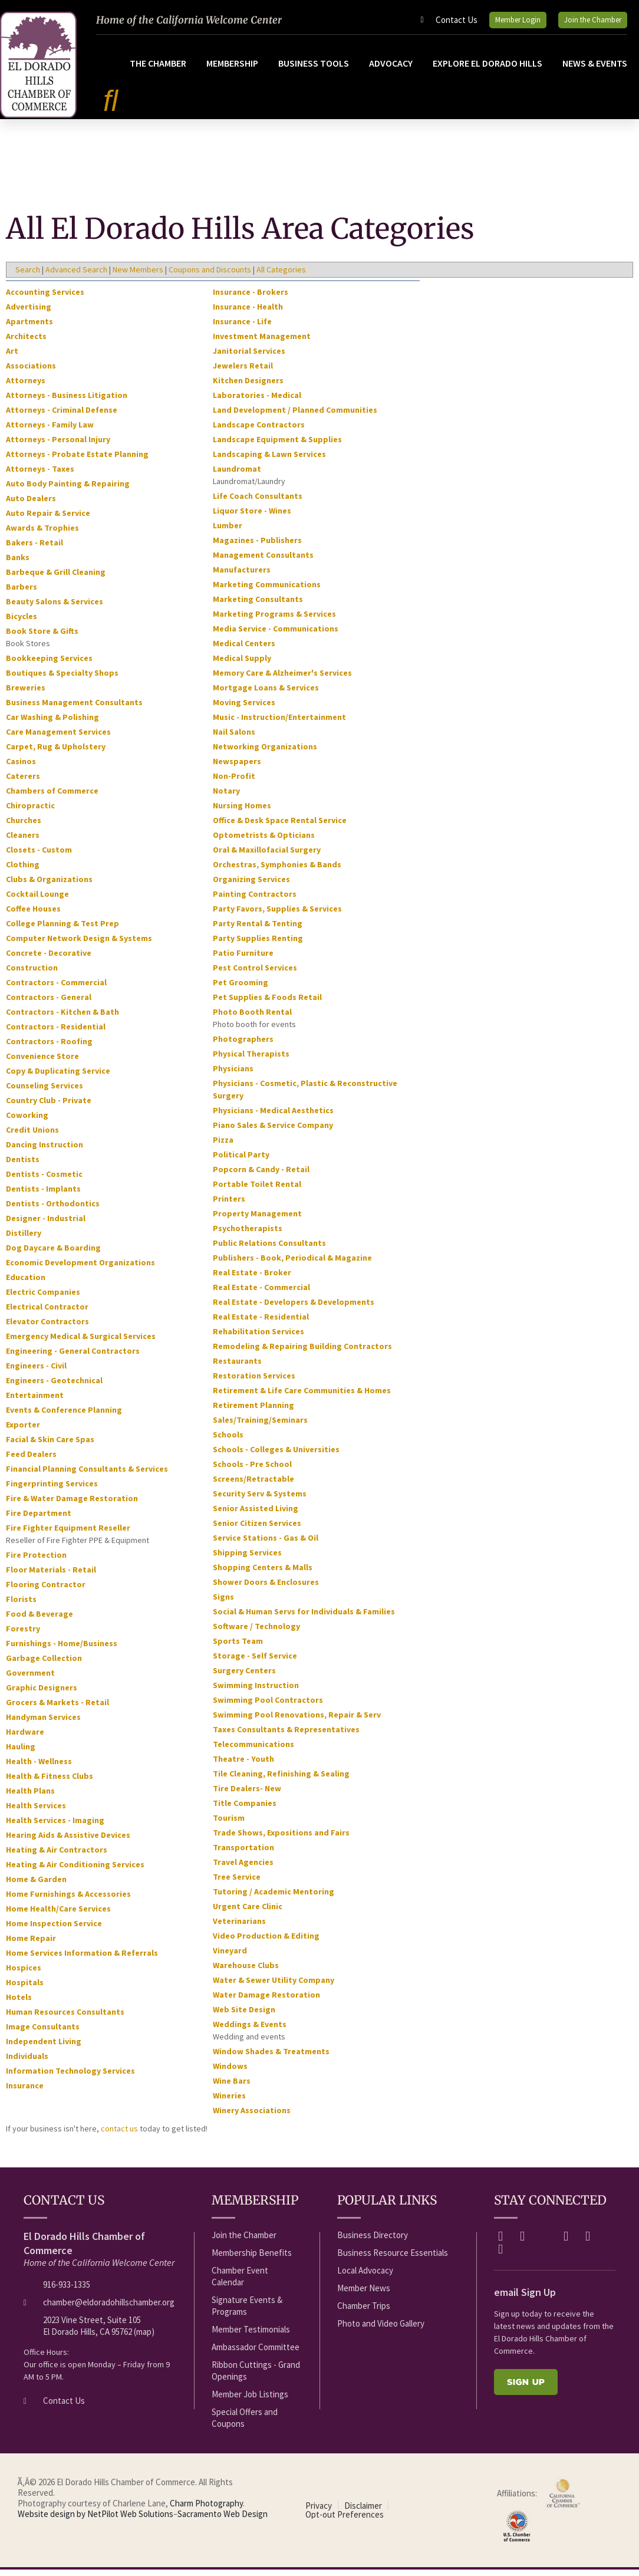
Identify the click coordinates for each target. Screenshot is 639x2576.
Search (27, 276)
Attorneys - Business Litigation (66, 402)
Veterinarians (239, 1928)
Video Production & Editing (266, 1942)
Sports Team (238, 1648)
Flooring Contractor (45, 1591)
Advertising (28, 313)
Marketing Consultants (258, 606)
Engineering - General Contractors (73, 1358)
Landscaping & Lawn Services (269, 461)
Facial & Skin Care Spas (50, 1446)
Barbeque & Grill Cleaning (56, 579)
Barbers (21, 593)
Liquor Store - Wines (252, 517)
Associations (31, 372)
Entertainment (35, 1402)
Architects (26, 343)
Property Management (257, 1220)
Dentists (22, 1166)
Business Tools (313, 69)
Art (12, 358)
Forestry (23, 1635)
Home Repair (31, 1945)
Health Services (36, 1812)
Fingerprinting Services (52, 1490)
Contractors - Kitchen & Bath (62, 1019)
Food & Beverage (39, 1621)
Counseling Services (44, 1092)
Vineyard (230, 1957)
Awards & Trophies (42, 534)
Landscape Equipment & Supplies (277, 446)
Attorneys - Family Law (50, 431)
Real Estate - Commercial (261, 1294)
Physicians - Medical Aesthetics (273, 1117)
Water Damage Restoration (266, 2001)
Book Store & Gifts (42, 638)
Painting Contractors (255, 901)
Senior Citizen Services (257, 1530)
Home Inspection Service (54, 1930)
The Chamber (158, 69)
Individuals (27, 2063)
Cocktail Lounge (37, 901)
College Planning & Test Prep (62, 930)
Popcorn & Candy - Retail (261, 1176)
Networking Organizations (265, 753)
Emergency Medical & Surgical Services (81, 1343)
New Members (138, 276)
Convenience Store (42, 1063)
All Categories (281, 276)
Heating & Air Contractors (56, 1856)
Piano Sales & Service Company (273, 1132)
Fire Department (38, 1520)
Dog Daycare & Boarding (53, 1254)
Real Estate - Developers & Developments (293, 1309)
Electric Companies (43, 1299)
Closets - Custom (39, 856)
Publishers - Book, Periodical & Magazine (292, 1264)
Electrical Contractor (47, 1313)
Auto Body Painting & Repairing (68, 490)
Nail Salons (234, 738)
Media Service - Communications (275, 635)
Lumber (227, 532)
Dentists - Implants (43, 1195)
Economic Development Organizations (80, 1269)
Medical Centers (244, 650)
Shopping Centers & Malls (262, 1574)
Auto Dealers (31, 505)
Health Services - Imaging (55, 1827)
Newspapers (237, 768)
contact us (119, 2135)
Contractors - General (48, 1004)
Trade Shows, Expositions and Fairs (281, 1839)
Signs (223, 1603)
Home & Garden (36, 1886)
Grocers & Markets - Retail (57, 1709)
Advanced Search (76, 276)
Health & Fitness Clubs (49, 1783)
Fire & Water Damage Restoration (72, 1505)
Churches (23, 827)
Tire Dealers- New (247, 1795)
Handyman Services (43, 1724)
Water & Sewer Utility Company (273, 1987)
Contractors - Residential (56, 1033)
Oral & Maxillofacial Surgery (267, 856)
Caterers (23, 783)
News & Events (594, 69)
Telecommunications (253, 1751)
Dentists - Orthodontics (53, 1210)
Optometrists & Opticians (264, 842)
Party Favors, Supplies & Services (277, 915)
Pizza (223, 1146)
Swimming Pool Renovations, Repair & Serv (297, 1721)
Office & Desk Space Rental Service (280, 827)
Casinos (21, 768)
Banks (17, 564)
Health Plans (30, 1797)
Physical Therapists (251, 1060)
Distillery (23, 1240)
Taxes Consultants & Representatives (286, 1736)
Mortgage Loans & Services (266, 694)
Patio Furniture (243, 960)
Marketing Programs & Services (274, 621)
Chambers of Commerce (52, 797)
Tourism (229, 1825)
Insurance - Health (248, 313)
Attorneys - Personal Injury (58, 446)
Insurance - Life (242, 328)
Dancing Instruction (44, 1151)
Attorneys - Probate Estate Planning (77, 461)
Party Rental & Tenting (257, 930)
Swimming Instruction (256, 1692)
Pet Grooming (240, 989)
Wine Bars (232, 2087)
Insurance (25, 2092)
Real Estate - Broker (252, 1279)
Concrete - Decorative (48, 960)
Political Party (241, 1161)
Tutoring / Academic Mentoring (273, 1898)
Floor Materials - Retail (51, 1576)
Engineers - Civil (36, 1372)
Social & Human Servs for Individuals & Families (304, 1618)
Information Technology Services (70, 2077)
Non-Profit (234, 783)
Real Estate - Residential (261, 1323)
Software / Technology (256, 1633)
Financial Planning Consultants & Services (87, 1475)
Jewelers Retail (243, 372)
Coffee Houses (33, 915)
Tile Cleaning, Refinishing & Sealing (281, 1780)
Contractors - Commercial (56, 989)
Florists (21, 1606)
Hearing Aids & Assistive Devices (68, 1842)
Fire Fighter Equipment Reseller (68, 1534)
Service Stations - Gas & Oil (265, 1544)
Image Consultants (43, 2033)
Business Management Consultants (74, 709)
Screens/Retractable (253, 1486)
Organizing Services (251, 886)
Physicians (233, 1075)
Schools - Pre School (252, 1471)
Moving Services (244, 709)
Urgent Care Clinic (247, 1913)
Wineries (229, 2102)
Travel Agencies (243, 1869)
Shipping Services (247, 1559)
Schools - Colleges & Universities (276, 1456)
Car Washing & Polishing (52, 724)
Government (30, 1679)
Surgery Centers (244, 1677)
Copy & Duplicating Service (58, 1077)
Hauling (20, 1753)
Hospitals (25, 1989)
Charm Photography (206, 2510)
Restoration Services (254, 1382)
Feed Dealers (31, 1461)
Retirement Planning (253, 1412)
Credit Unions (32, 1136)
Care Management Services (58, 738)
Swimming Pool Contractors (268, 1707)
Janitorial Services (249, 358)
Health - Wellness (39, 1768)
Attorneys (25, 387)
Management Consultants (263, 562)
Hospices (23, 1974)
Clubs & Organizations (49, 886)
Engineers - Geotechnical (54, 1387)
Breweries (25, 694)
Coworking (27, 1122)
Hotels (19, 2004)
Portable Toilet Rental (257, 1191)
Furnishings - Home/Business (61, 1650)
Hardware (25, 1738)
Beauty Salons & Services (54, 608)
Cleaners (22, 842)
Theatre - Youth (243, 1766)
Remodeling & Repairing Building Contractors (302, 1353)
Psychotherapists (247, 1235)
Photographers (243, 1046)
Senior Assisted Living (255, 1515)
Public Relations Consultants (269, 1250)
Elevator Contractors (47, 1328)
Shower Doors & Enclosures (266, 1589)
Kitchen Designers (248, 387)
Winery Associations (252, 2117)
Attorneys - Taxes (40, 476)
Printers (229, 1205)
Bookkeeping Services (49, 665)
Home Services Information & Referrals (82, 1960)
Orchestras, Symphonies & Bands (277, 871)
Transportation (243, 1854)
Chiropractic (30, 812)
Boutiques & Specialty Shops (62, 680)
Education (25, 1284)
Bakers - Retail (34, 549)
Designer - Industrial (45, 1225)
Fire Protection (36, 1562)
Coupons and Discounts (210, 276)
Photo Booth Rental (252, 1019)
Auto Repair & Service (48, 520)
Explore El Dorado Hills (487, 69)
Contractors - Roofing (49, 1048)
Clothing (22, 871)
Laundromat (237, 476)
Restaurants (237, 1368)
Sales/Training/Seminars (260, 1427)
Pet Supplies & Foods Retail (267, 1004)
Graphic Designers (41, 1694)
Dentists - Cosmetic (44, 1181)
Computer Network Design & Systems (79, 945)
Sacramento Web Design (222, 2520)
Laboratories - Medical (257, 402)
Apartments (29, 328)
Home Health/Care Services (58, 1915)
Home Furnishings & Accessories (68, 1901)
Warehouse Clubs (246, 1972)
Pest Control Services (255, 974)
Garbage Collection (44, 1665)
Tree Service (237, 1883)
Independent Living (43, 2048)
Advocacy (391, 69)
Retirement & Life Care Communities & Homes (302, 1397)
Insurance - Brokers (250, 299)
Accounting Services (45, 299)
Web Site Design (244, 2016)
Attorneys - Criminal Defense (61, 417)
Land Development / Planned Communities (295, 417)
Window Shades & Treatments (271, 2058)
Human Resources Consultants (65, 2019)
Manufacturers (242, 576)
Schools (228, 1441)
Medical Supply (242, 665)
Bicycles (21, 623)
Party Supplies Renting (258, 945)
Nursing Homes (242, 812)
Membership (232, 69)
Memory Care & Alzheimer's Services (282, 680)
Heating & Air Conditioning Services (75, 1871)
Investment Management (262, 343)
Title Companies (244, 1810)
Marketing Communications (267, 591)
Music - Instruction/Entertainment (279, 724)
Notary (226, 797)
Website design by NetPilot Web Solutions (95, 2520)
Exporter (23, 1431)
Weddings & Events (249, 2031)
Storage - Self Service (255, 1662)
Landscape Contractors (259, 431)
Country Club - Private (48, 1107)
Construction (32, 974)
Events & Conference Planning (64, 1417)
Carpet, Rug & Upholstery (56, 753)
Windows (230, 2073)
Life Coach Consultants (257, 503)
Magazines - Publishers (257, 547)
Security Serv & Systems (260, 1500)
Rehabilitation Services (258, 1338)
